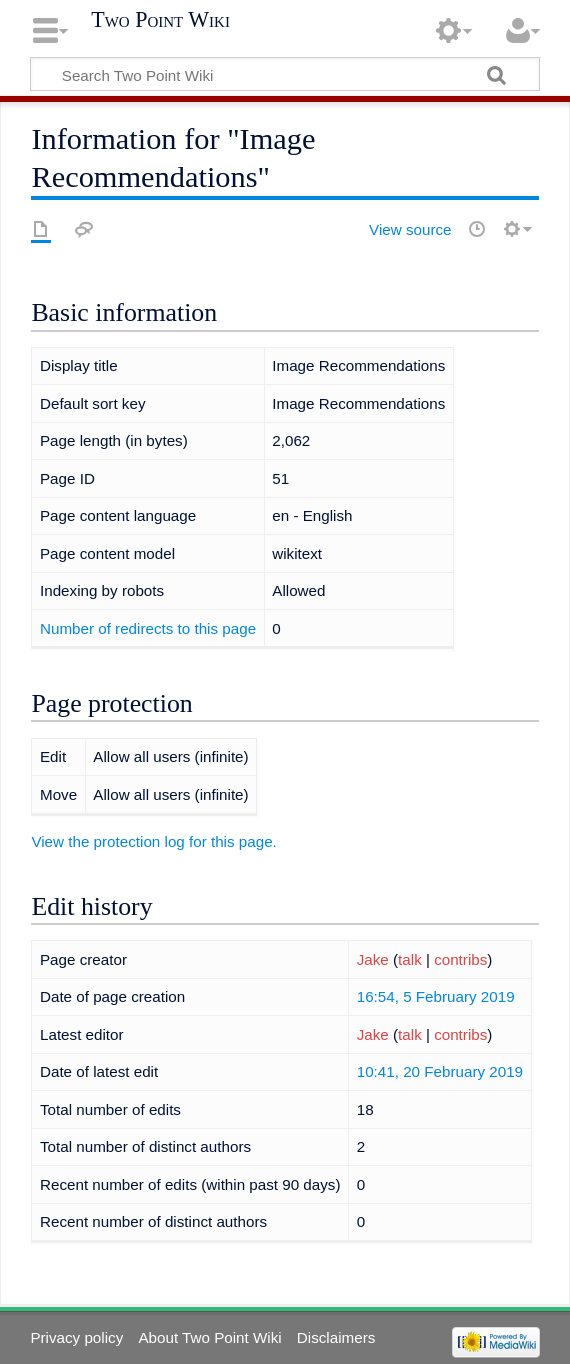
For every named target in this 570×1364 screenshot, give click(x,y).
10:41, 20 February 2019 (440, 1071)
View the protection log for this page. (153, 841)
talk (410, 959)
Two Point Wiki (160, 20)
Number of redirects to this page (148, 628)
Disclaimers (336, 1337)
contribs (460, 959)
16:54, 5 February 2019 (436, 996)
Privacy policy (76, 1337)
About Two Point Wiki (209, 1337)
